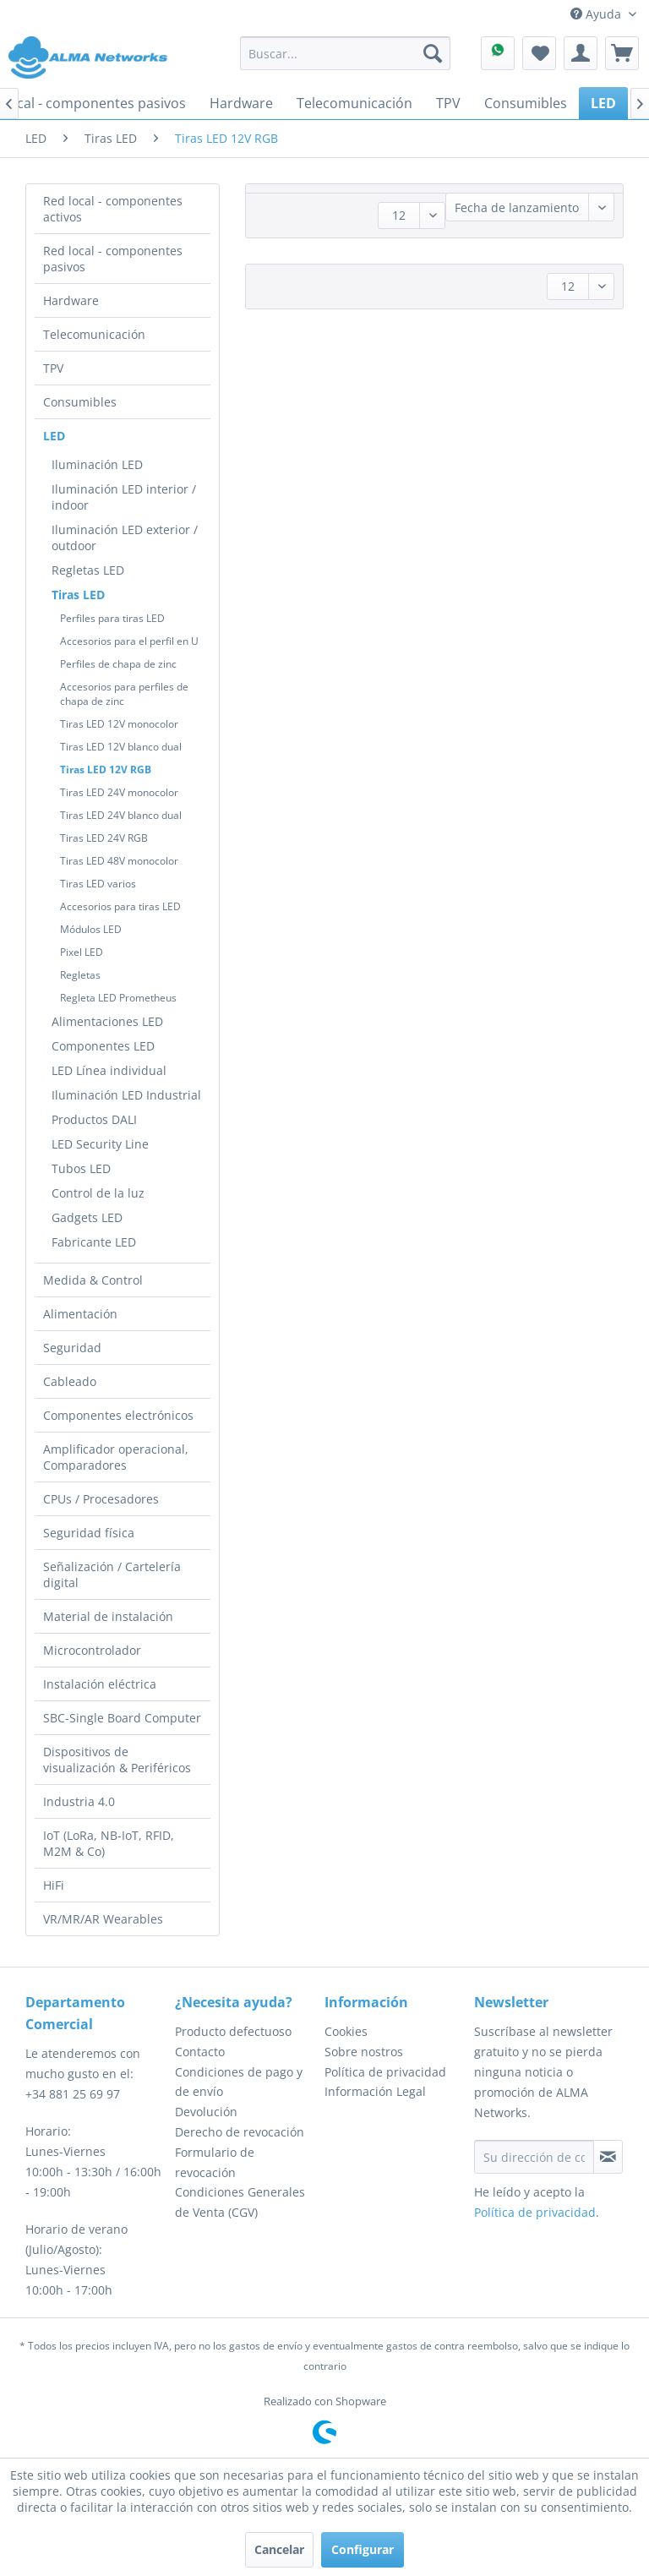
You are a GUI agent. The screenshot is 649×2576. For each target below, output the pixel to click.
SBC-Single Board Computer (122, 1718)
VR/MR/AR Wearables (103, 1919)
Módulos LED (91, 929)
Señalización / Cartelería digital (112, 1574)
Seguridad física (88, 1533)
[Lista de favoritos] (539, 53)
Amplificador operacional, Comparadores (115, 1457)
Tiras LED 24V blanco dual (121, 815)
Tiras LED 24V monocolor (119, 792)
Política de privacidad (385, 2072)
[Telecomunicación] (354, 103)
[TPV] (448, 103)
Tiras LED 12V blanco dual (121, 747)
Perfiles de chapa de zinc (118, 664)
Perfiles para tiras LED (112, 618)
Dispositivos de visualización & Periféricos (117, 1760)
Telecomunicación (94, 334)
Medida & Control (93, 1280)
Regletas (80, 975)
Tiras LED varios (98, 883)
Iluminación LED (97, 464)
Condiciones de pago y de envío (239, 2082)
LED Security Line (100, 1144)
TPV (53, 368)
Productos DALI (94, 1119)
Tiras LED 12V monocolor (119, 724)
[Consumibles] (525, 103)
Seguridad (72, 1348)
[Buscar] (432, 53)
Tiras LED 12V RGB (105, 769)
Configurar (362, 2549)
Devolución (206, 2112)
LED (54, 436)
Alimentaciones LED (107, 1021)
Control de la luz (98, 1193)
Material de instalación (108, 1616)
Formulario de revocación (214, 2162)
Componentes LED (103, 1046)
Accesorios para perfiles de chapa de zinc (124, 693)
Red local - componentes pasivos (113, 259)
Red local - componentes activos (113, 209)
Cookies (346, 2031)
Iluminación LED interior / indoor (124, 497)
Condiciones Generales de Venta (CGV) (240, 2202)
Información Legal (375, 2091)
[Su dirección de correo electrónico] (534, 2157)
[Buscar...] (345, 53)
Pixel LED (81, 952)
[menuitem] (345, 53)
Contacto (200, 2052)
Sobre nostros (363, 2052)
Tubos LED (81, 1168)
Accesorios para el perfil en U (129, 641)
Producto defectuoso (233, 2031)
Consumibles (80, 402)
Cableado (69, 1381)
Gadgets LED (87, 1217)
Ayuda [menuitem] (597, 14)
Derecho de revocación (239, 2132)
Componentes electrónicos (118, 1415)
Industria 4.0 (79, 1801)
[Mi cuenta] (580, 53)
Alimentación (80, 1314)
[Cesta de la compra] (622, 53)
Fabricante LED (94, 1242)
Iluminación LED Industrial (126, 1095)
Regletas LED (88, 570)
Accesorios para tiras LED (120, 906)
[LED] (603, 103)
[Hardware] (241, 103)
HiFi (53, 1885)
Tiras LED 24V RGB (104, 838)
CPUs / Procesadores (101, 1499)
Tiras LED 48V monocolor (119, 861)
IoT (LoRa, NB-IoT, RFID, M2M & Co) (108, 1843)
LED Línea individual (109, 1070)
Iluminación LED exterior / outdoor (125, 537)
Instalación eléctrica (99, 1684)
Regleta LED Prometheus (118, 998)
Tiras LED (78, 595)
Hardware (71, 300)
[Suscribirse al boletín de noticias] (608, 2157)
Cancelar (279, 2549)
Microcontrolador (92, 1650)
